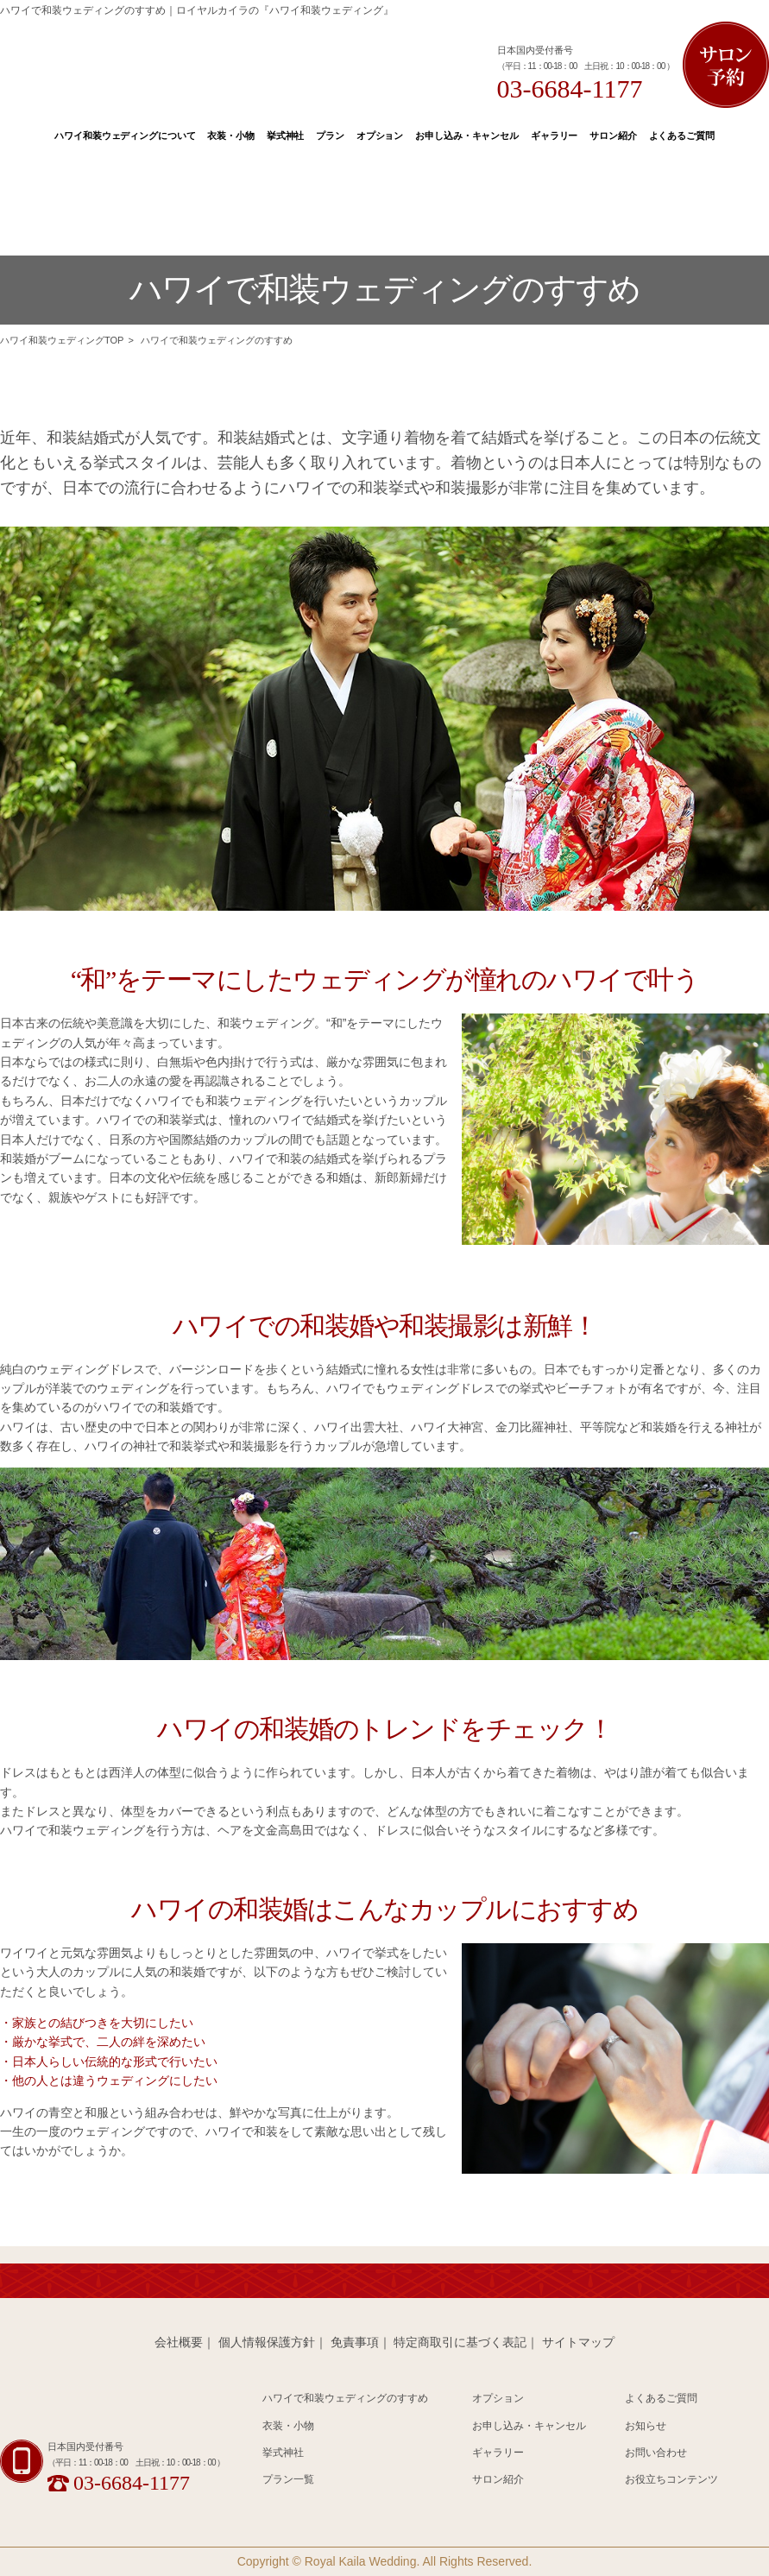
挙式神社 (286, 135)
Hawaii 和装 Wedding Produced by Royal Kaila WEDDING (215, 63)
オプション (379, 135)
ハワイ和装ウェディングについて (124, 135)
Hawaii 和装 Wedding (108, 2406)
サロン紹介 (612, 135)
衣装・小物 (230, 135)
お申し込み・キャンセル (467, 135)
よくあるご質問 (682, 135)
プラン (330, 135)
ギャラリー (554, 135)
